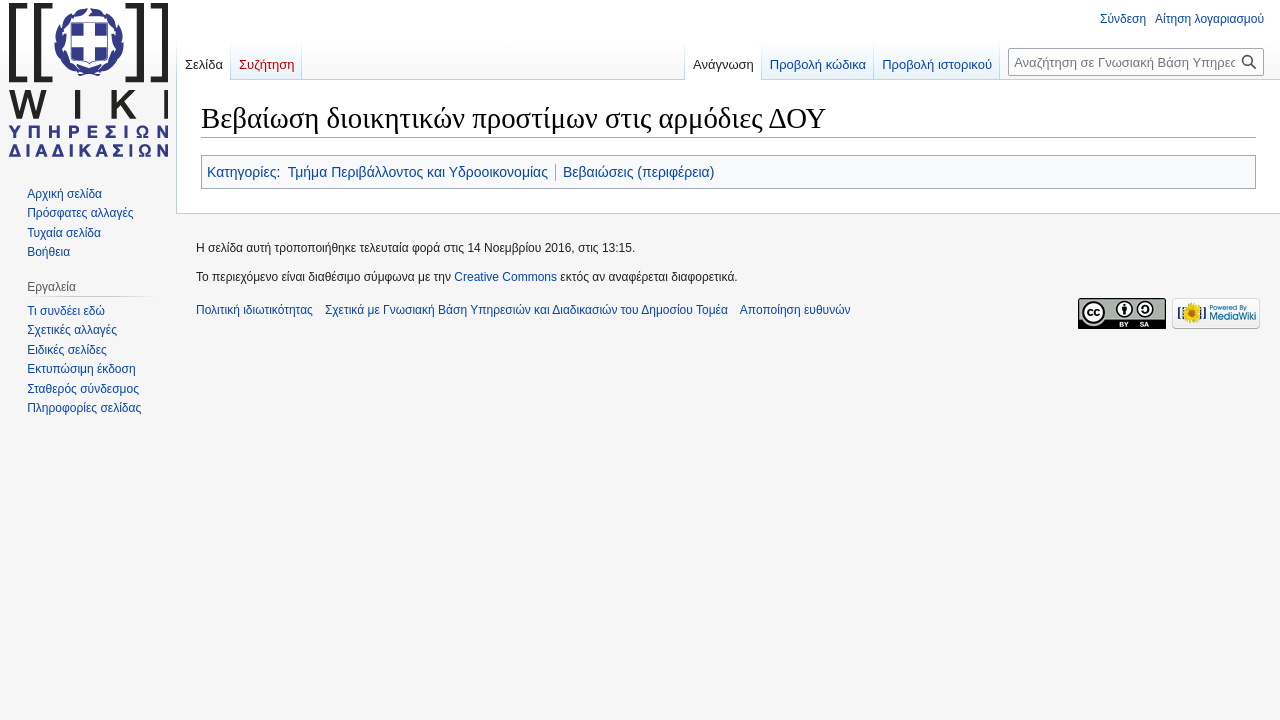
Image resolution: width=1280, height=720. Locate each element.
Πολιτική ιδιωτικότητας (254, 310)
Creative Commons (505, 277)
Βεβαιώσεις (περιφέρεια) (638, 172)
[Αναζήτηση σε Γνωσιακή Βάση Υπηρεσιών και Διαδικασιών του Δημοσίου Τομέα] (1136, 62)
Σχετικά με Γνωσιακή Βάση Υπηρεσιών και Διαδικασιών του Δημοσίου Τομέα (526, 310)
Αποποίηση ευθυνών (795, 310)
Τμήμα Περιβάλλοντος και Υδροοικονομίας (418, 172)
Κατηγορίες (241, 172)
